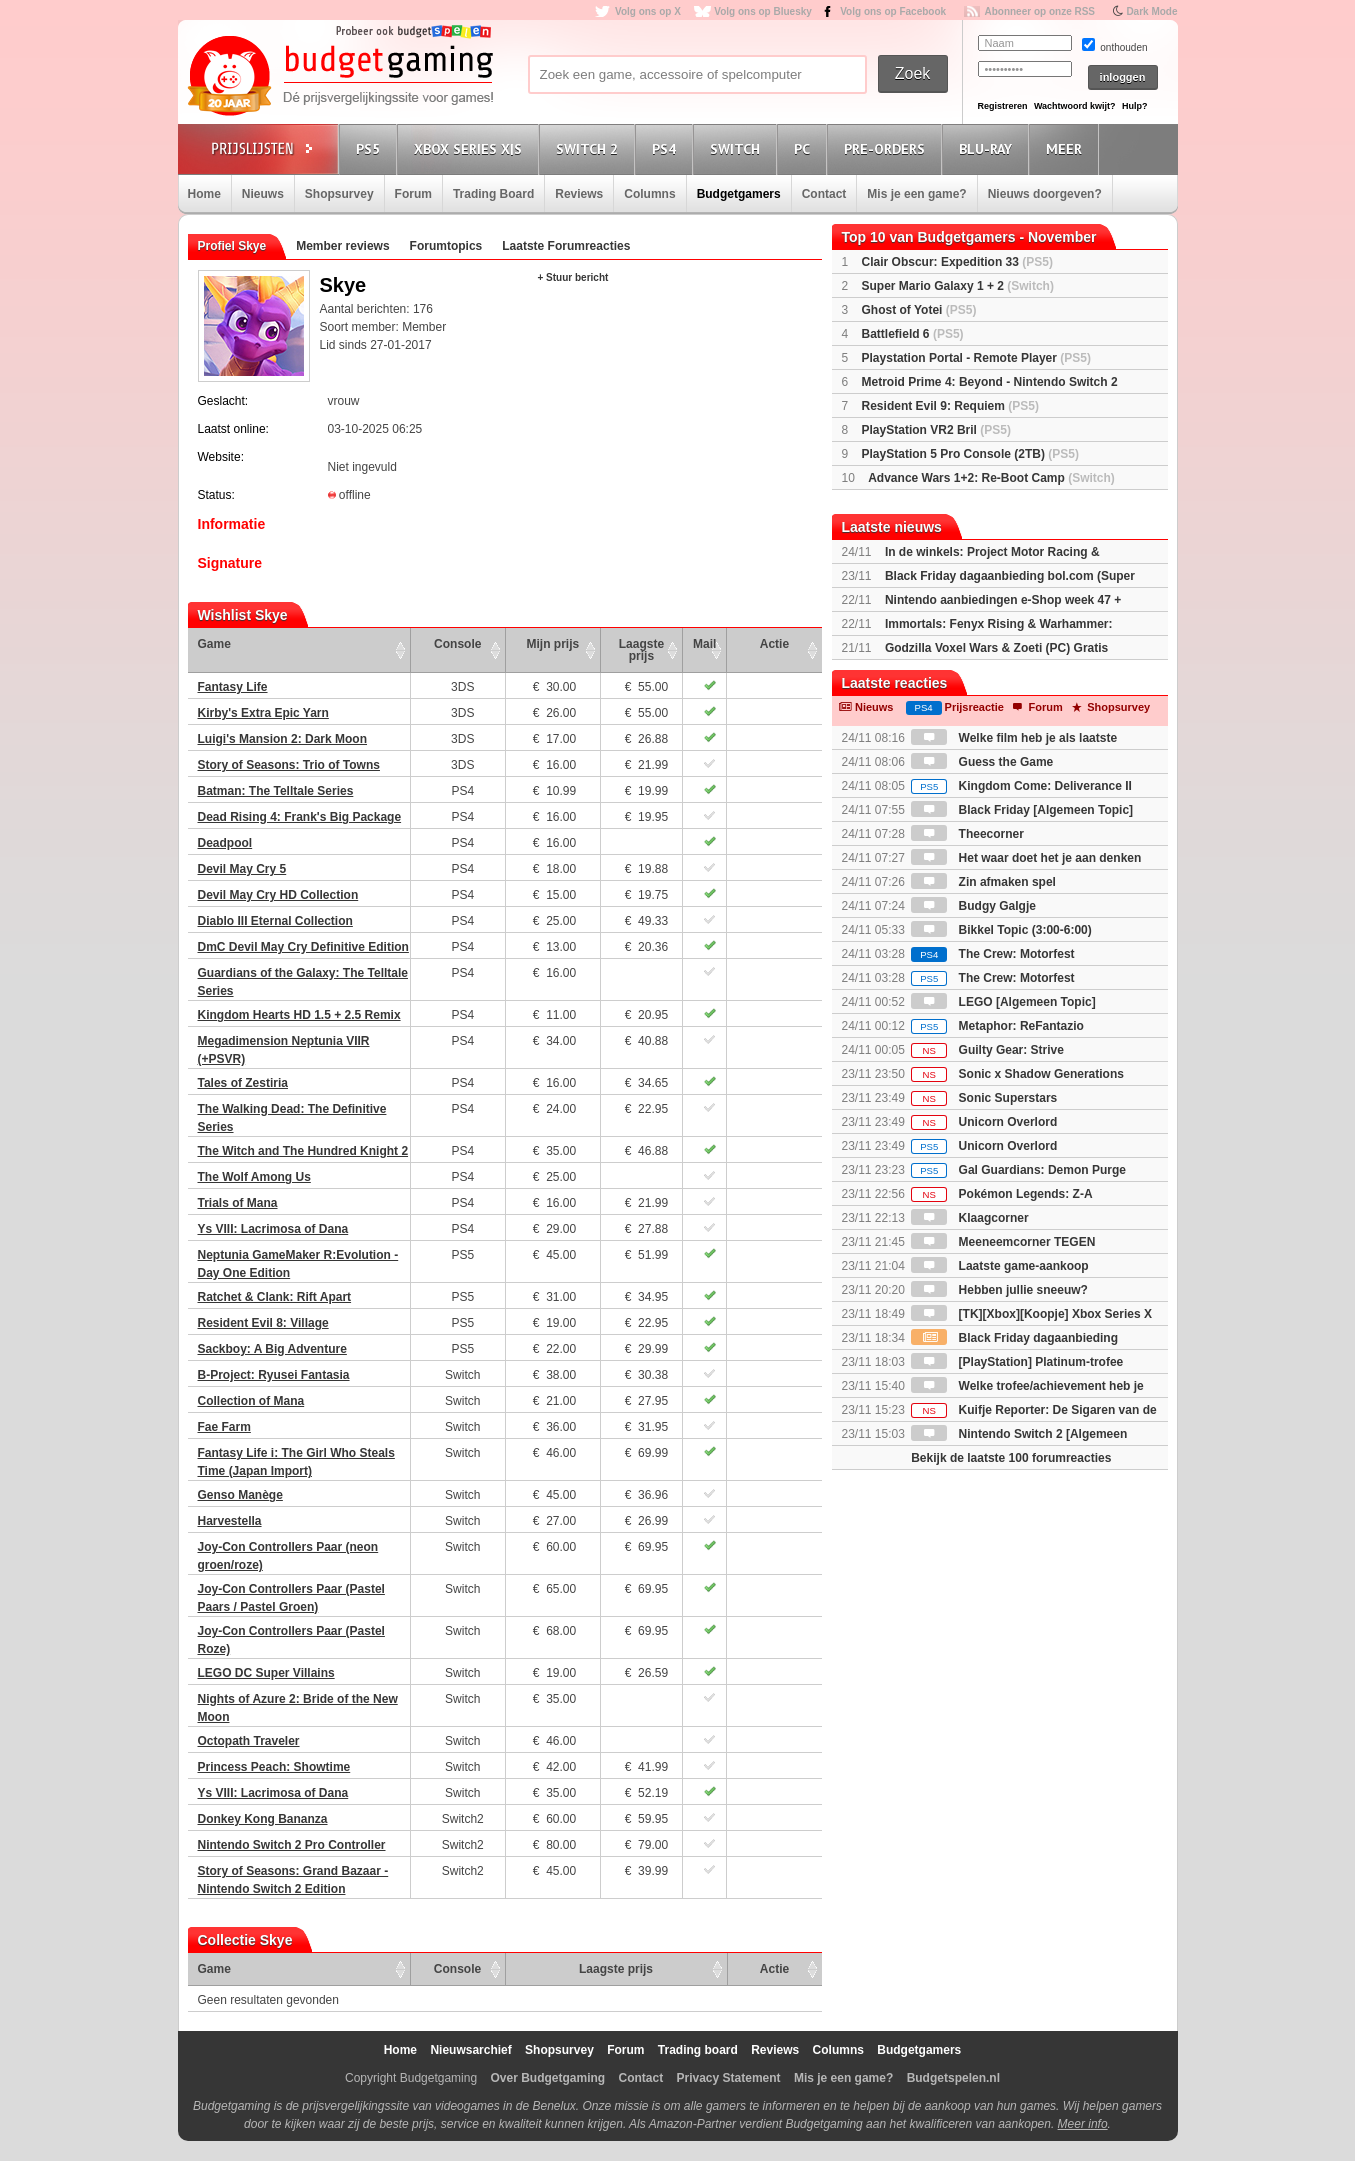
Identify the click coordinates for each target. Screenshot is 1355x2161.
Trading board (698, 2050)
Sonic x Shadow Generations (1017, 1074)
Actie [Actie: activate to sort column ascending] (774, 644)
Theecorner (967, 834)
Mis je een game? (916, 194)
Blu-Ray (988, 148)
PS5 (371, 148)
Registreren (1003, 106)
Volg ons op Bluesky (763, 11)
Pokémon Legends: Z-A (1001, 1194)
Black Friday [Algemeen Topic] (1022, 810)
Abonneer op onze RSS (1039, 11)
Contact (824, 194)
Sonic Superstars (984, 1098)
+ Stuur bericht (573, 277)
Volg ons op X (648, 11)
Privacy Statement (729, 2078)
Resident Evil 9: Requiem (950, 406)
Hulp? (1135, 106)
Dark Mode (1151, 11)
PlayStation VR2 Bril (936, 430)
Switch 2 (590, 148)
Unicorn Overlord (984, 1122)
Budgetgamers (739, 194)
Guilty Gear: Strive (987, 1050)
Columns (649, 194)
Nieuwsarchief (470, 2050)
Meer (1067, 148)
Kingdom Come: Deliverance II (1021, 786)
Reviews (579, 194)
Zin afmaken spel (983, 882)
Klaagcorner (969, 1218)
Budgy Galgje (973, 906)
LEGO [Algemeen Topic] (1003, 1002)
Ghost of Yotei (919, 310)
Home (204, 194)
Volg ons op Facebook (893, 11)
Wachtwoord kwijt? (1075, 106)
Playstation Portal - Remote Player (976, 358)
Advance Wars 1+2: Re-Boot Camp (991, 478)
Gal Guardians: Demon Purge (1018, 1170)
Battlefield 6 (913, 334)
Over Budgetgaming (547, 2078)
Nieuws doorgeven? (1045, 194)
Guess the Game (982, 762)
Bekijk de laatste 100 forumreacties (1011, 1458)
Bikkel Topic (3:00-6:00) (1001, 930)
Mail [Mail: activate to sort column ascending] (704, 644)
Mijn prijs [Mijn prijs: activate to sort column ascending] (553, 644)
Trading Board (493, 194)
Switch (738, 148)
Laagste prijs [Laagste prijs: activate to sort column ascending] (641, 650)
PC (805, 148)
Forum (413, 194)
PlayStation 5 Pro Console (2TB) (970, 454)
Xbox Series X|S (471, 148)
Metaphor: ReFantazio (997, 1026)
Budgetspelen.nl (953, 2078)
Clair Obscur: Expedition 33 (957, 262)
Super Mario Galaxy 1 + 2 (958, 286)
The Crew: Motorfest (992, 954)
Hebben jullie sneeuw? (999, 1290)
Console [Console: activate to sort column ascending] (457, 644)
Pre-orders (887, 148)
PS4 (667, 148)
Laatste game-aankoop (999, 1266)
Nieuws (263, 194)
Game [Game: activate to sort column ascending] (214, 644)
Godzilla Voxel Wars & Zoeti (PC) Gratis (996, 648)
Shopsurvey (339, 194)
